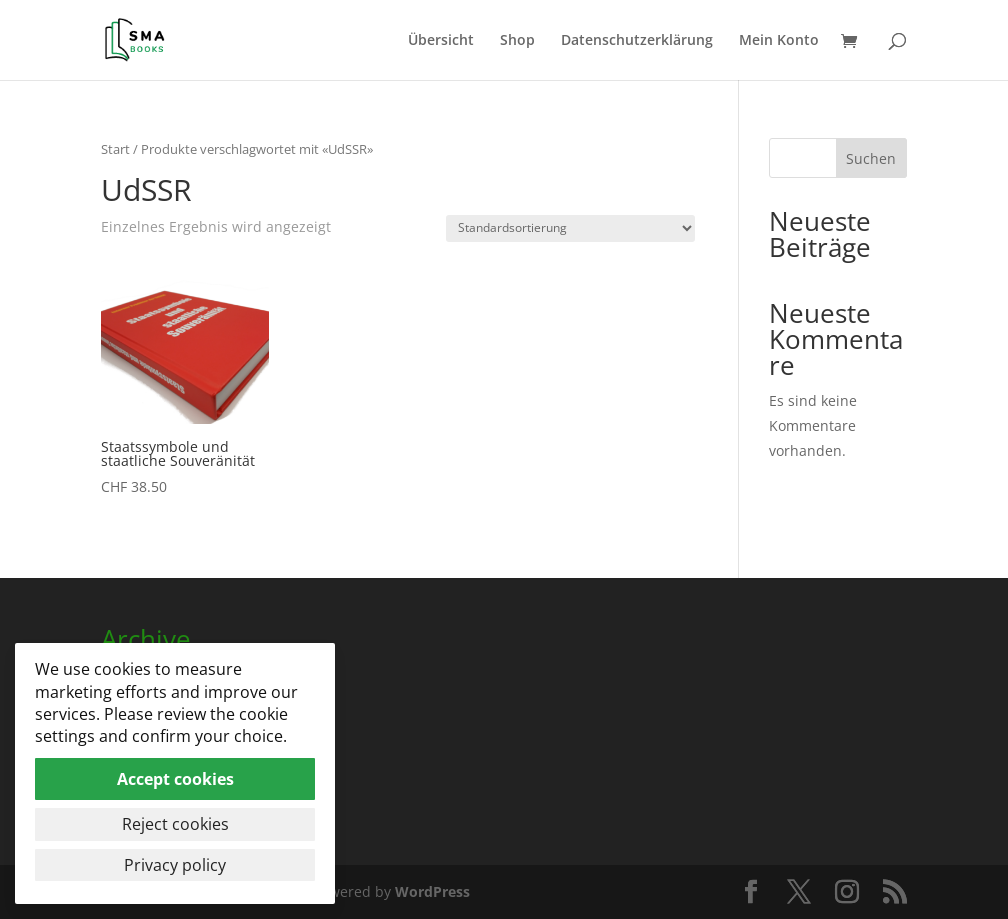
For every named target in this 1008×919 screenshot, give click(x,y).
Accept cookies (175, 779)
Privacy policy (175, 865)
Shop (517, 41)
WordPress (432, 891)
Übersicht (441, 41)
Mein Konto (779, 41)
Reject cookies (175, 824)
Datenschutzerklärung (637, 41)
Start (115, 149)
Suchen (871, 158)
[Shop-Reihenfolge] (570, 228)
